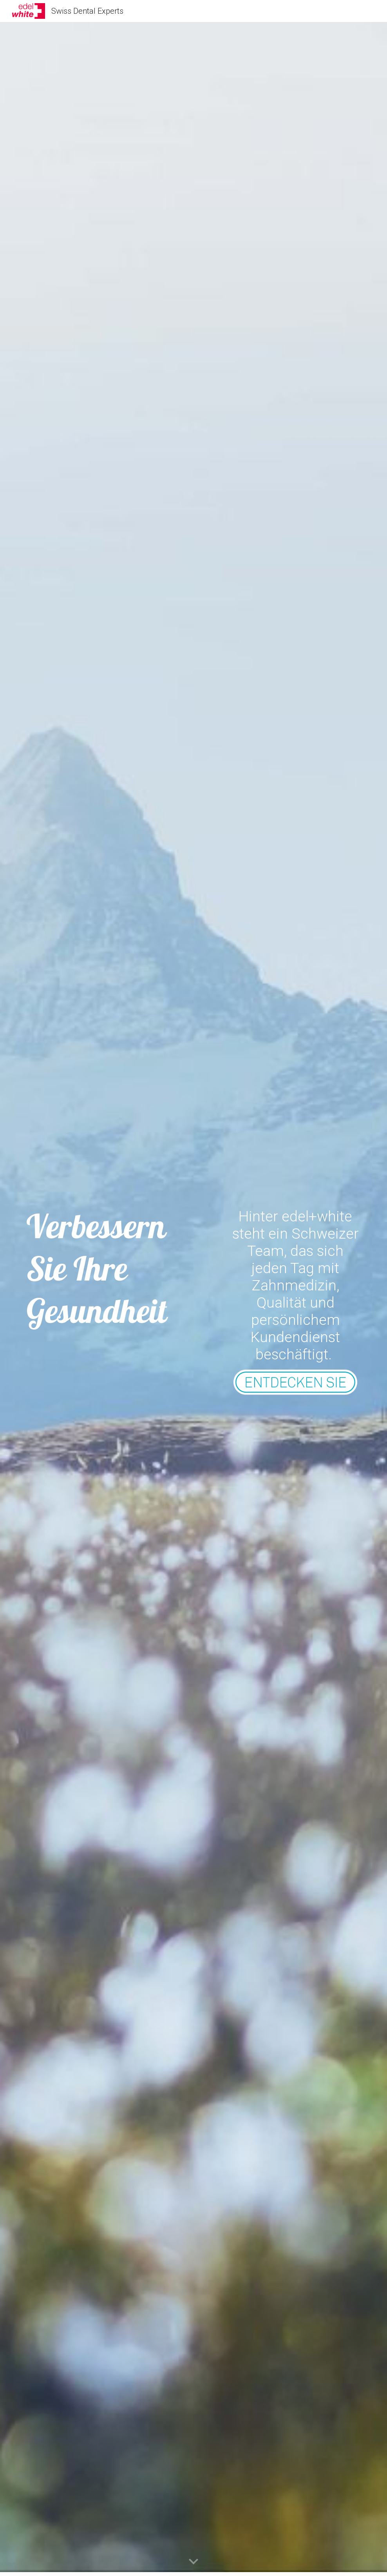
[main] (106, 1268)
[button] (193, 2561)
